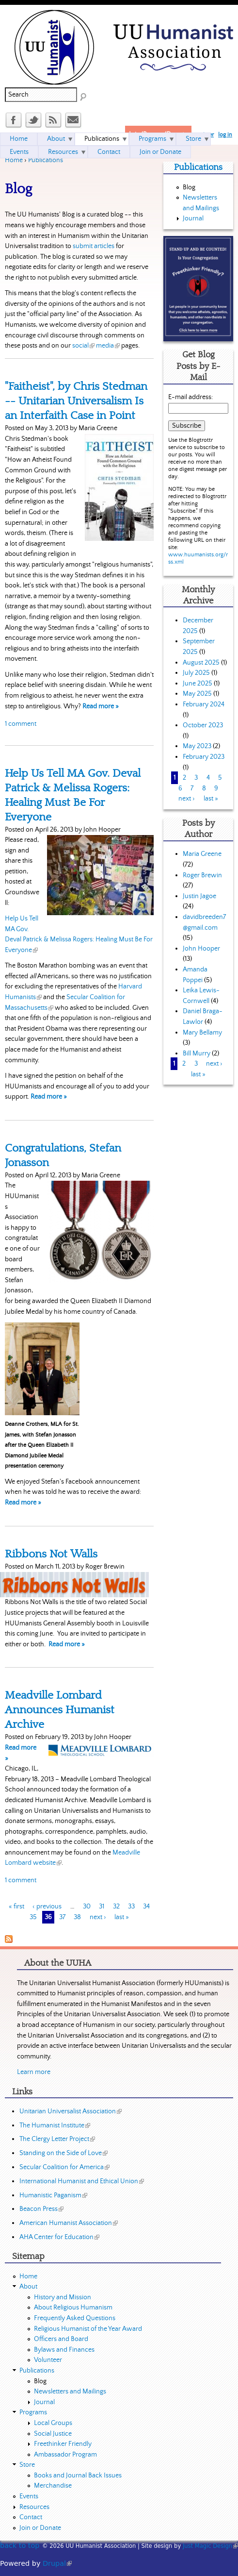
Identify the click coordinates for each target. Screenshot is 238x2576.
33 (131, 1906)
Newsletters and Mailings (70, 2391)
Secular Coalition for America (64, 2167)
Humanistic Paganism (53, 2195)
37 (62, 1917)
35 (33, 1917)
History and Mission (62, 2297)
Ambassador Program (65, 2455)
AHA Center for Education (59, 2237)
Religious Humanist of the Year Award (88, 2329)
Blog (189, 187)
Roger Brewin (202, 875)
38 (77, 1917)
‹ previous (47, 1906)
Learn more (33, 2072)
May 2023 (197, 746)
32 (116, 1906)
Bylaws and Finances (64, 2350)
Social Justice (53, 2434)
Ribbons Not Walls (51, 1554)
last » (121, 1917)
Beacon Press (41, 2209)
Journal (193, 218)
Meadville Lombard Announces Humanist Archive (59, 1710)
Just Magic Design (210, 2546)
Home (14, 160)
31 (101, 1906)
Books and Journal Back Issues (78, 2475)
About (56, 139)
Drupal (57, 2563)
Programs (152, 139)
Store (193, 139)
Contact (108, 152)
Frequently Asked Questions (74, 2318)
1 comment (20, 724)
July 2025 (196, 673)
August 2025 (201, 663)
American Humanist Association (68, 2223)
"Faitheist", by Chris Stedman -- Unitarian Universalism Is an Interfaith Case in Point (76, 401)
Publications (45, 160)
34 (146, 1906)
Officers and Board (61, 2339)
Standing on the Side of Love (63, 2153)
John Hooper (201, 949)
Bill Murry (196, 1053)
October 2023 (203, 725)
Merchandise (53, 2486)
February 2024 (203, 704)
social (83, 346)
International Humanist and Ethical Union (81, 2181)
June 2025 (197, 683)
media (108, 346)
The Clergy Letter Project (57, 2139)
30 (87, 1906)
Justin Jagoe (199, 896)
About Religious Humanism (73, 2307)
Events (19, 152)
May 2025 (197, 694)
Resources (63, 152)
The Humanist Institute (54, 2125)
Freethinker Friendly (63, 2444)
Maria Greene (202, 854)
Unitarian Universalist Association (70, 2111)
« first (16, 1906)
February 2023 (203, 757)
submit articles (93, 246)
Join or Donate (160, 152)
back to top (19, 2545)
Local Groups (53, 2423)
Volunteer (48, 2360)
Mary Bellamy (202, 1033)
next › (98, 1917)
